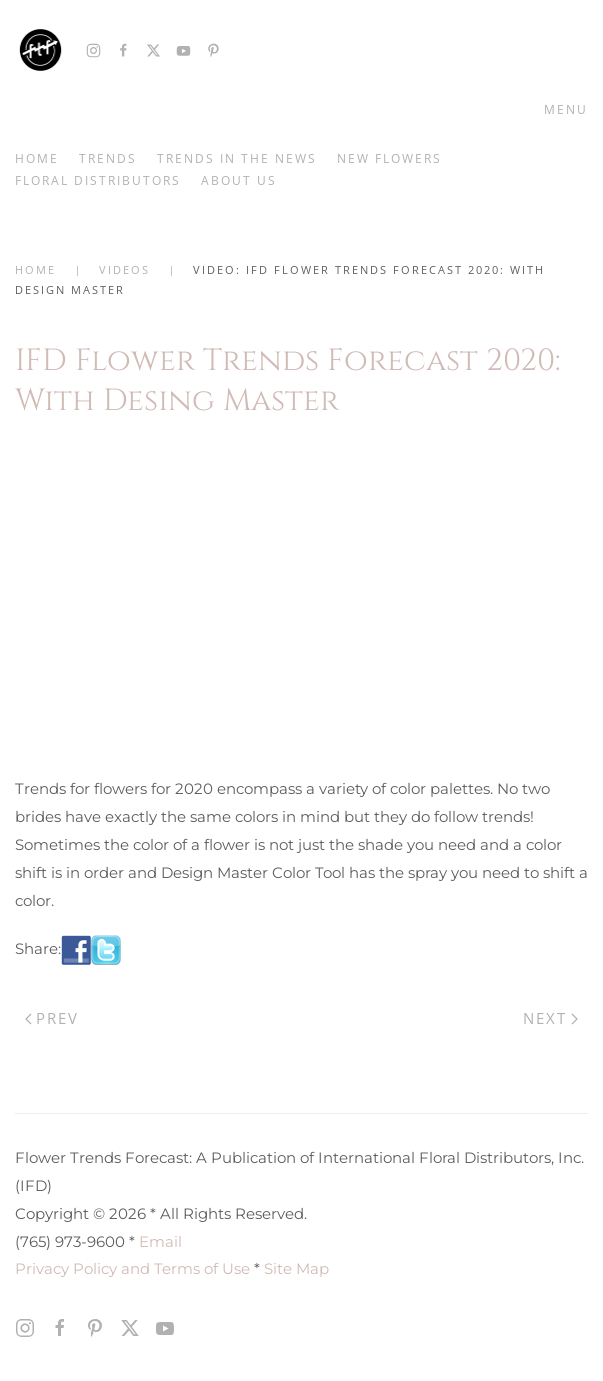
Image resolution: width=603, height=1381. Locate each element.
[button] (562, 110)
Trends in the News (237, 158)
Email (160, 1241)
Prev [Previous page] (52, 1018)
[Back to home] (40, 50)
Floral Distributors (98, 180)
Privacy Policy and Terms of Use (132, 1268)
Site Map (296, 1268)
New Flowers (389, 158)
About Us (239, 180)
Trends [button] (108, 158)
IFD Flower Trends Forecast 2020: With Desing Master (287, 380)
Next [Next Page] (550, 1018)
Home (37, 158)
